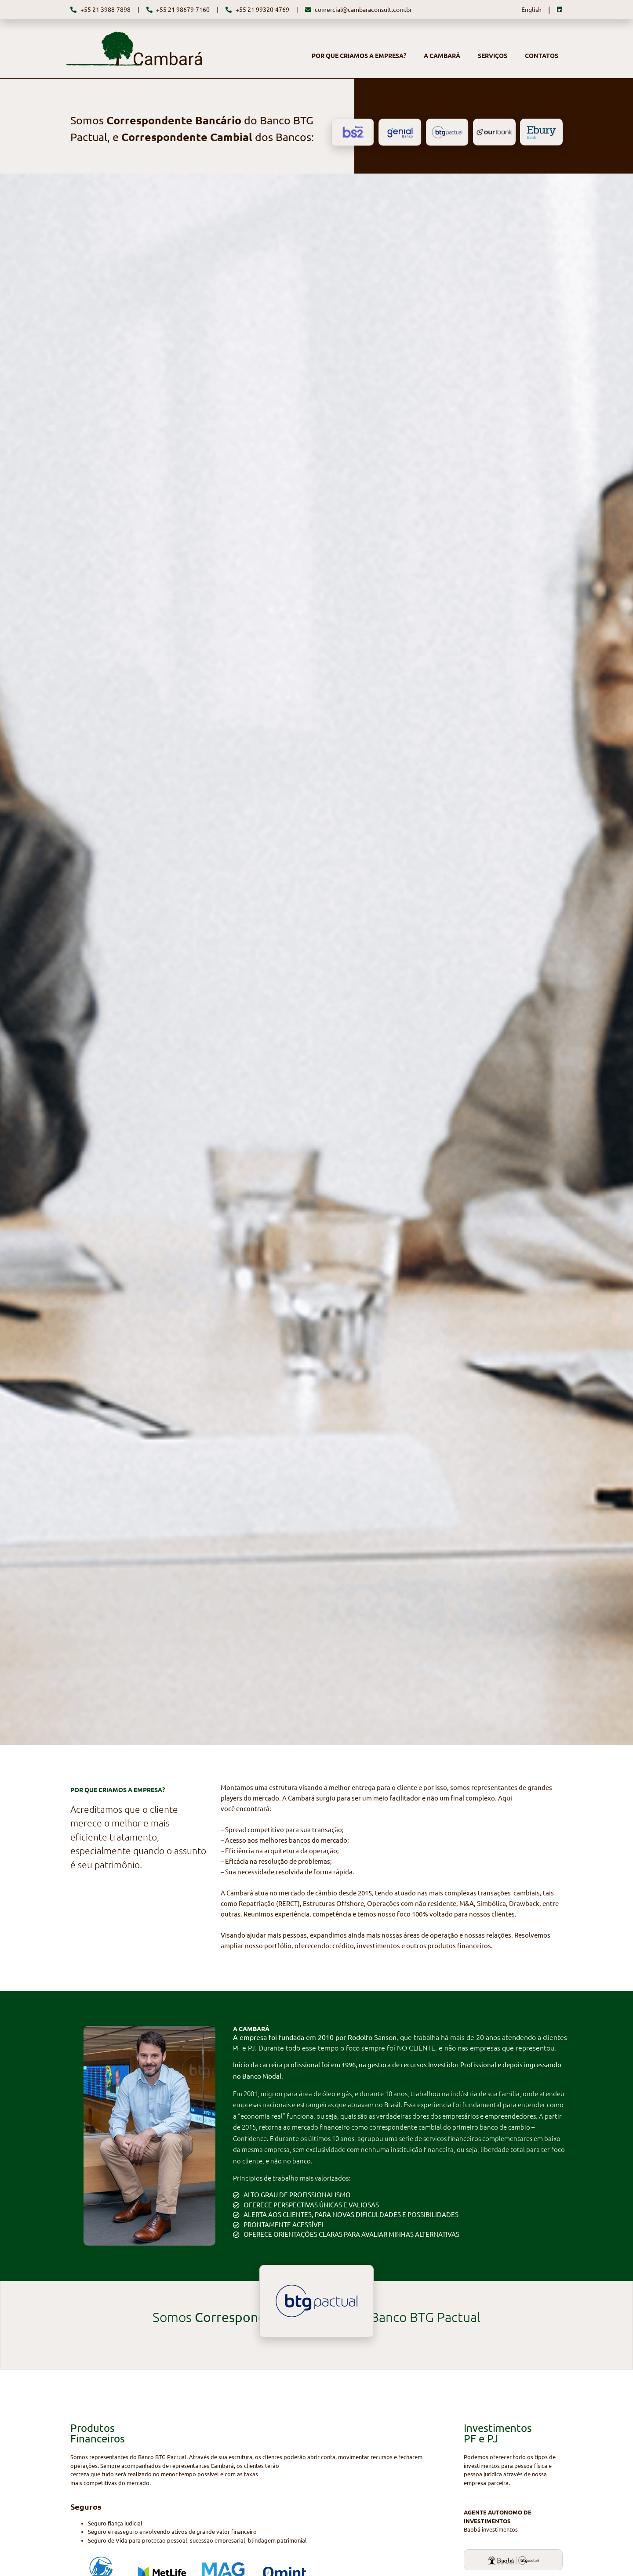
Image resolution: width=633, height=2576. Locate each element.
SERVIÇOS (492, 55)
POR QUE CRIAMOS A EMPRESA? (359, 55)
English (531, 9)
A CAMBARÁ (442, 55)
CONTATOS (541, 55)
